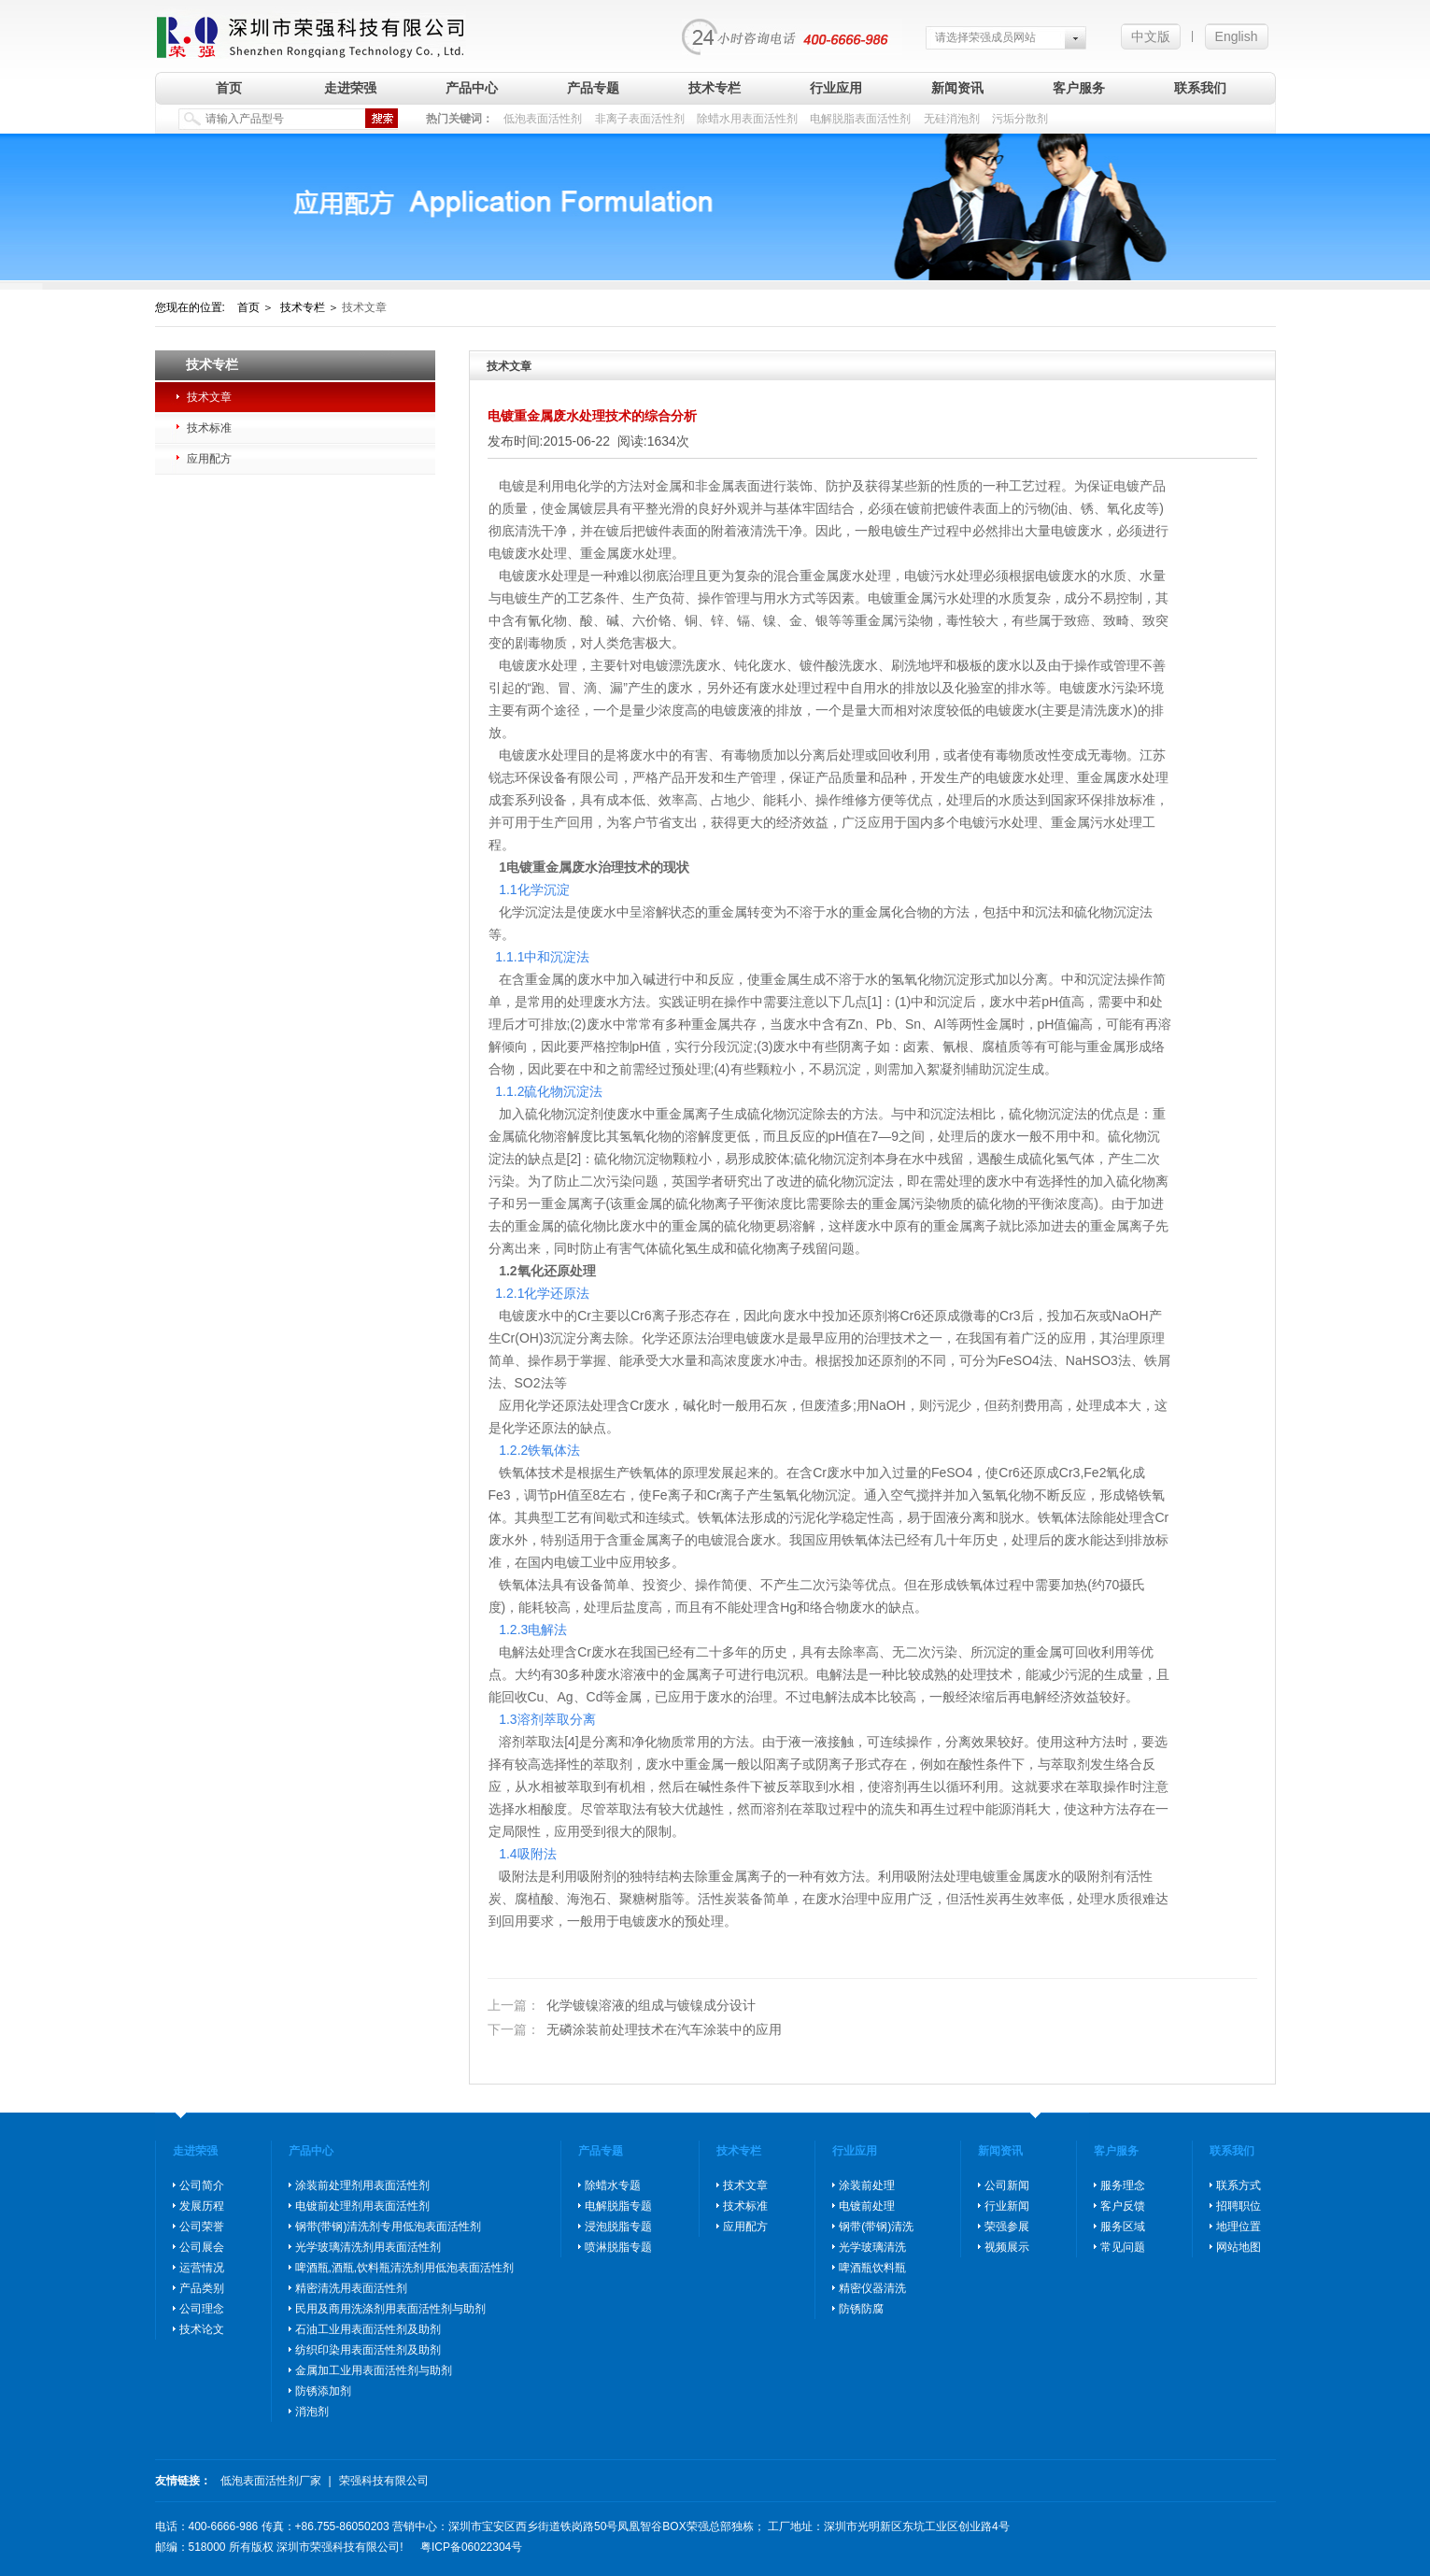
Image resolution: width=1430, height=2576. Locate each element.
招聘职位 (1238, 2206)
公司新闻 (1006, 2185)
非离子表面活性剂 (640, 118)
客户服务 (1079, 87)
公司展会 (201, 2247)
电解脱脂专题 (618, 2206)
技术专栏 (714, 87)
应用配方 (209, 458)
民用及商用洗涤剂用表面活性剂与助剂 (390, 2308)
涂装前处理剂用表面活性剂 (362, 2185)
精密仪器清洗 (872, 2288)
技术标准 (209, 427)
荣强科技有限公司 (384, 2480)
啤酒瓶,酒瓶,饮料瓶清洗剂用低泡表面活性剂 (405, 2267)
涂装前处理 (867, 2185)
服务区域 (1122, 2226)
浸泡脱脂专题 (618, 2226)
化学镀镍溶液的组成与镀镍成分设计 (622, 2006)
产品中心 (472, 87)
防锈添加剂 (323, 2391)
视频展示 (1006, 2247)
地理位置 (1238, 2226)
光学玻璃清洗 (872, 2247)
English (1236, 36)
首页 (229, 87)
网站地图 (1238, 2247)
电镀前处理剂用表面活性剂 (362, 2206)
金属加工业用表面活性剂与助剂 (373, 2370)
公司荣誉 (201, 2226)
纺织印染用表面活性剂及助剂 (368, 2349)
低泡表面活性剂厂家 (270, 2480)
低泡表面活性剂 (542, 118)
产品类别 (201, 2288)
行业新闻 (1006, 2206)
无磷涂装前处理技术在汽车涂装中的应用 (635, 2029)
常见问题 (1122, 2247)
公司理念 (201, 2308)
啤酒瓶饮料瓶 (872, 2267)
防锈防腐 (861, 2308)
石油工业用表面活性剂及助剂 (368, 2329)
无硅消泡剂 (952, 118)
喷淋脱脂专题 (618, 2247)
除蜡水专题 (613, 2185)
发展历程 (201, 2206)
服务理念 (1122, 2185)
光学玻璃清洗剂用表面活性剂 (368, 2247)
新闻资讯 (957, 87)
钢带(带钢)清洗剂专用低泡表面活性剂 (388, 2226)
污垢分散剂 (1020, 118)
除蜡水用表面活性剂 (747, 118)
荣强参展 (1006, 2226)
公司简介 (201, 2185)
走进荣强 (350, 87)
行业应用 (836, 87)
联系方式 (1238, 2185)
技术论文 (201, 2329)
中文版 (1150, 36)
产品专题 (593, 87)
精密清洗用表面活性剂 (351, 2288)
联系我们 (1200, 87)
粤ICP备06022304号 (471, 2547)
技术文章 (209, 397)
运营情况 (201, 2267)
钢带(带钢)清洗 (876, 2226)
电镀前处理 (867, 2206)
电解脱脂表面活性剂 (860, 118)
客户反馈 (1122, 2206)
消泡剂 (312, 2411)
